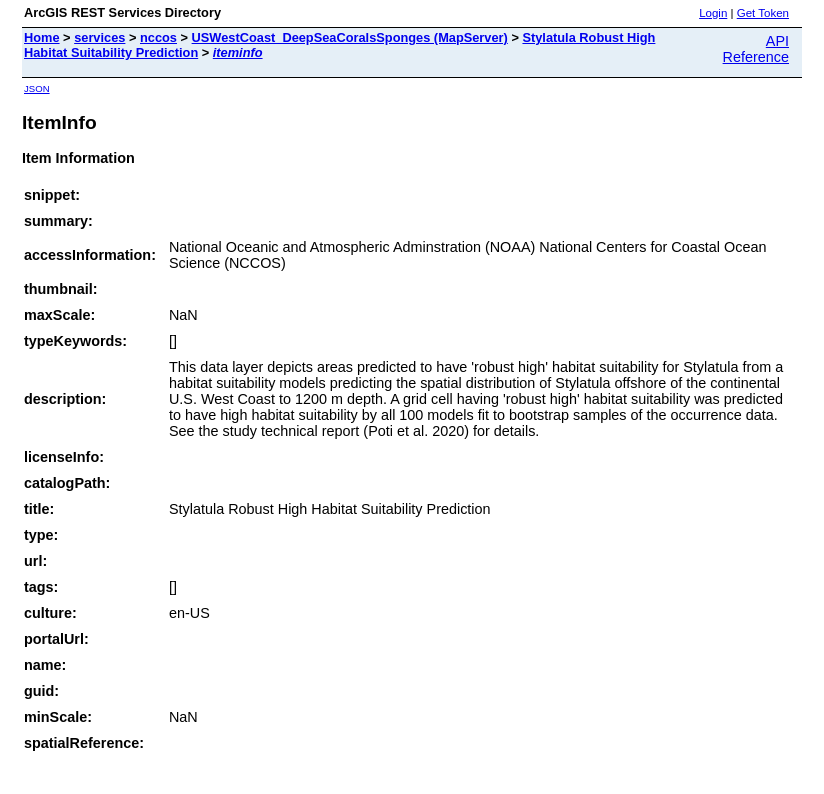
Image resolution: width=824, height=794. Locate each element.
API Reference (756, 49)
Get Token (763, 13)
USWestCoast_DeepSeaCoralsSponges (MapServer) (350, 37)
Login (713, 13)
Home (42, 37)
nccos (158, 37)
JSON (37, 88)
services (99, 37)
